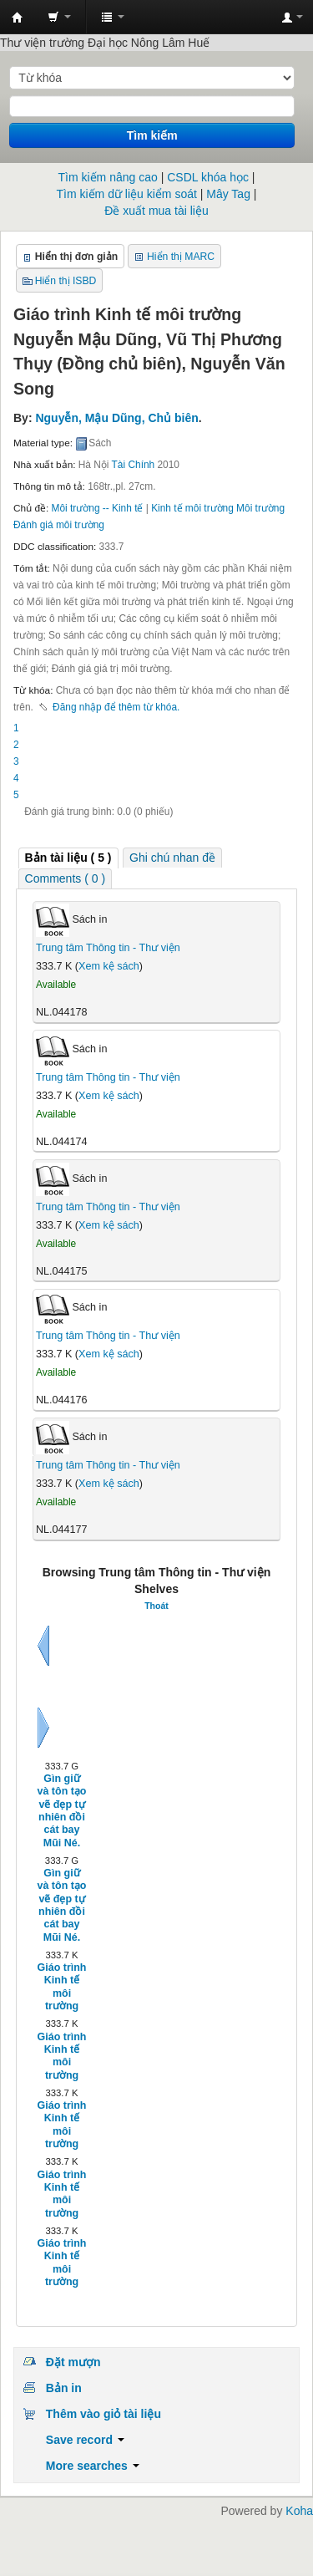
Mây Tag (228, 194)
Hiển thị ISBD (66, 281)
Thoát (156, 1606)
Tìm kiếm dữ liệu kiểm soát (127, 194)
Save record (85, 2439)
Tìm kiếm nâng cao (108, 177)
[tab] (68, 858)
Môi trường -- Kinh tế (98, 508)
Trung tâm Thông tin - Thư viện (17, 17)
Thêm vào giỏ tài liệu (103, 2414)
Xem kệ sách (108, 966)
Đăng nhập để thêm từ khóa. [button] (116, 707)
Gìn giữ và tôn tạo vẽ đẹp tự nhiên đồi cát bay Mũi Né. (62, 1810)
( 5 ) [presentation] (68, 857)
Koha (299, 2510)
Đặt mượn (73, 2362)
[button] (59, 16)
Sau (43, 1646)
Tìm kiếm (152, 135)
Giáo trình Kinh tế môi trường (62, 1987)
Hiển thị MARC (181, 256)
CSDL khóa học (208, 177)
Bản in (64, 2388)
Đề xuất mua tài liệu (156, 210)
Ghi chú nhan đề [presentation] (172, 857)
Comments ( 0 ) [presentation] (65, 878)
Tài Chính (133, 465)
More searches (92, 2465)
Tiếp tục (43, 1728)
